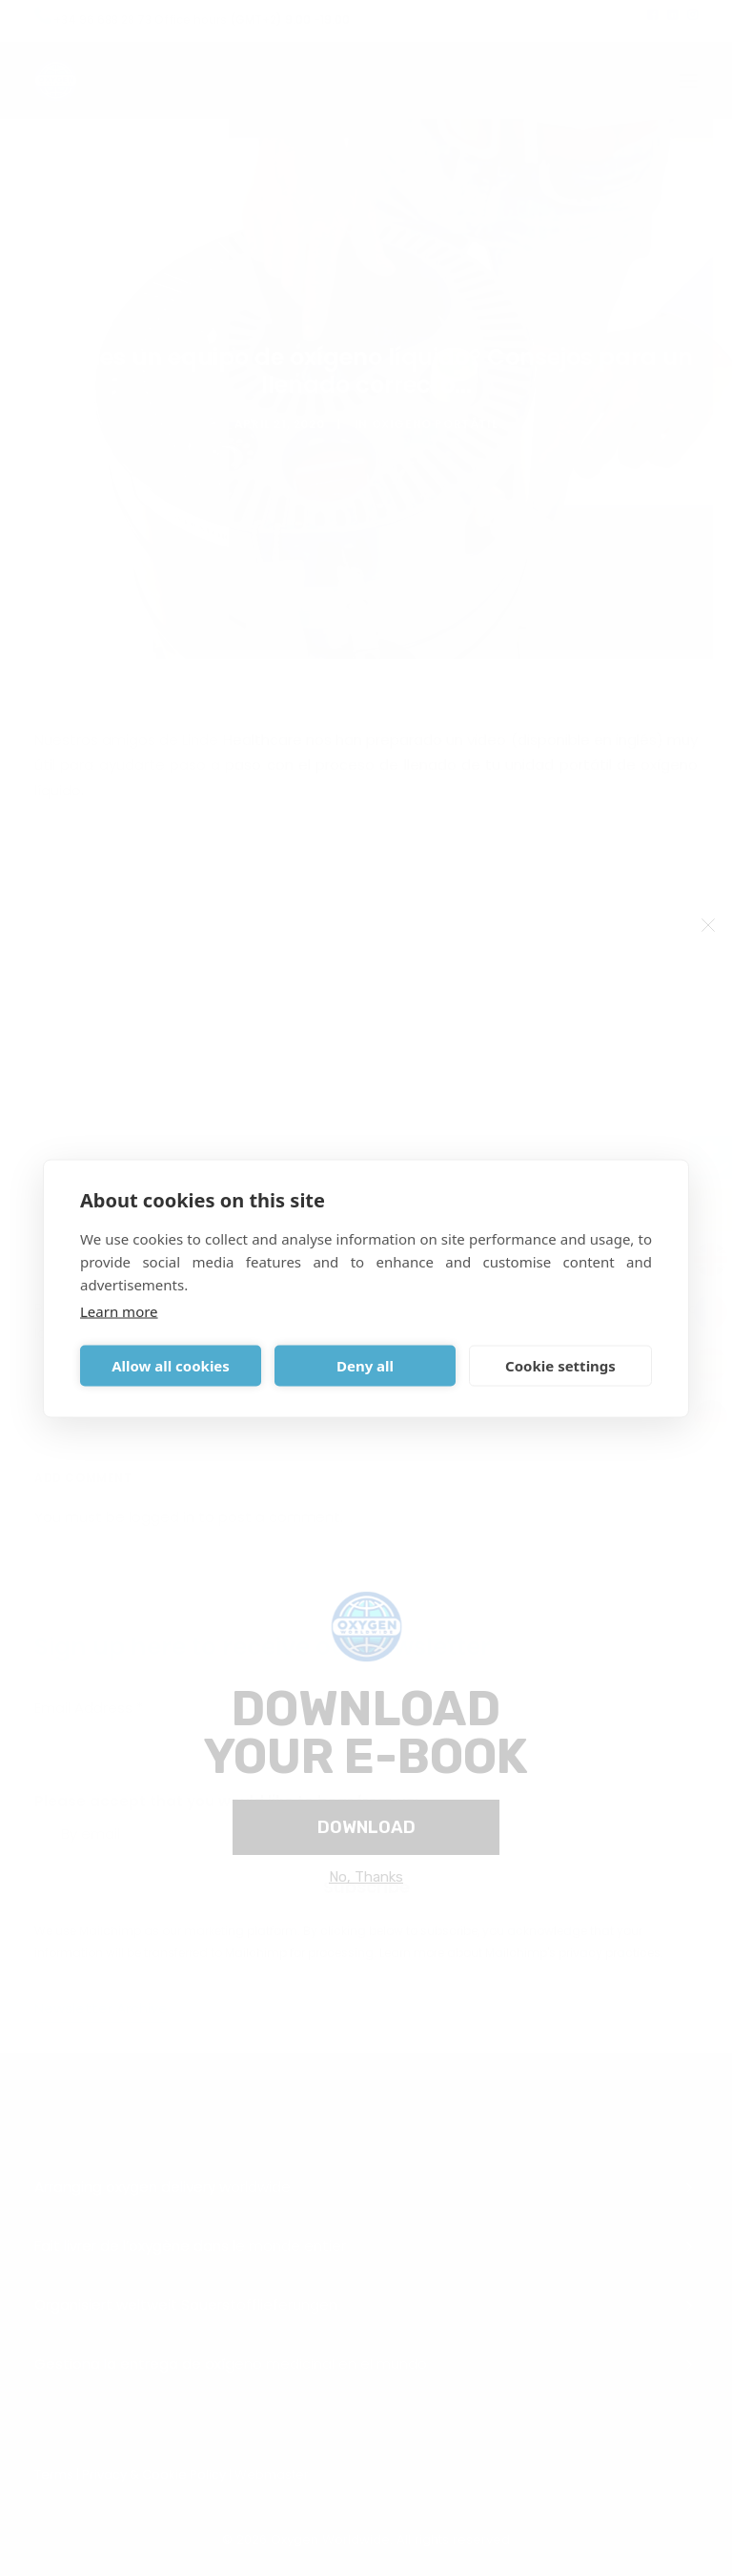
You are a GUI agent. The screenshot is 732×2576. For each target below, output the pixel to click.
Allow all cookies (171, 1365)
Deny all (365, 1365)
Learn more (119, 1310)
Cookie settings (560, 1365)
